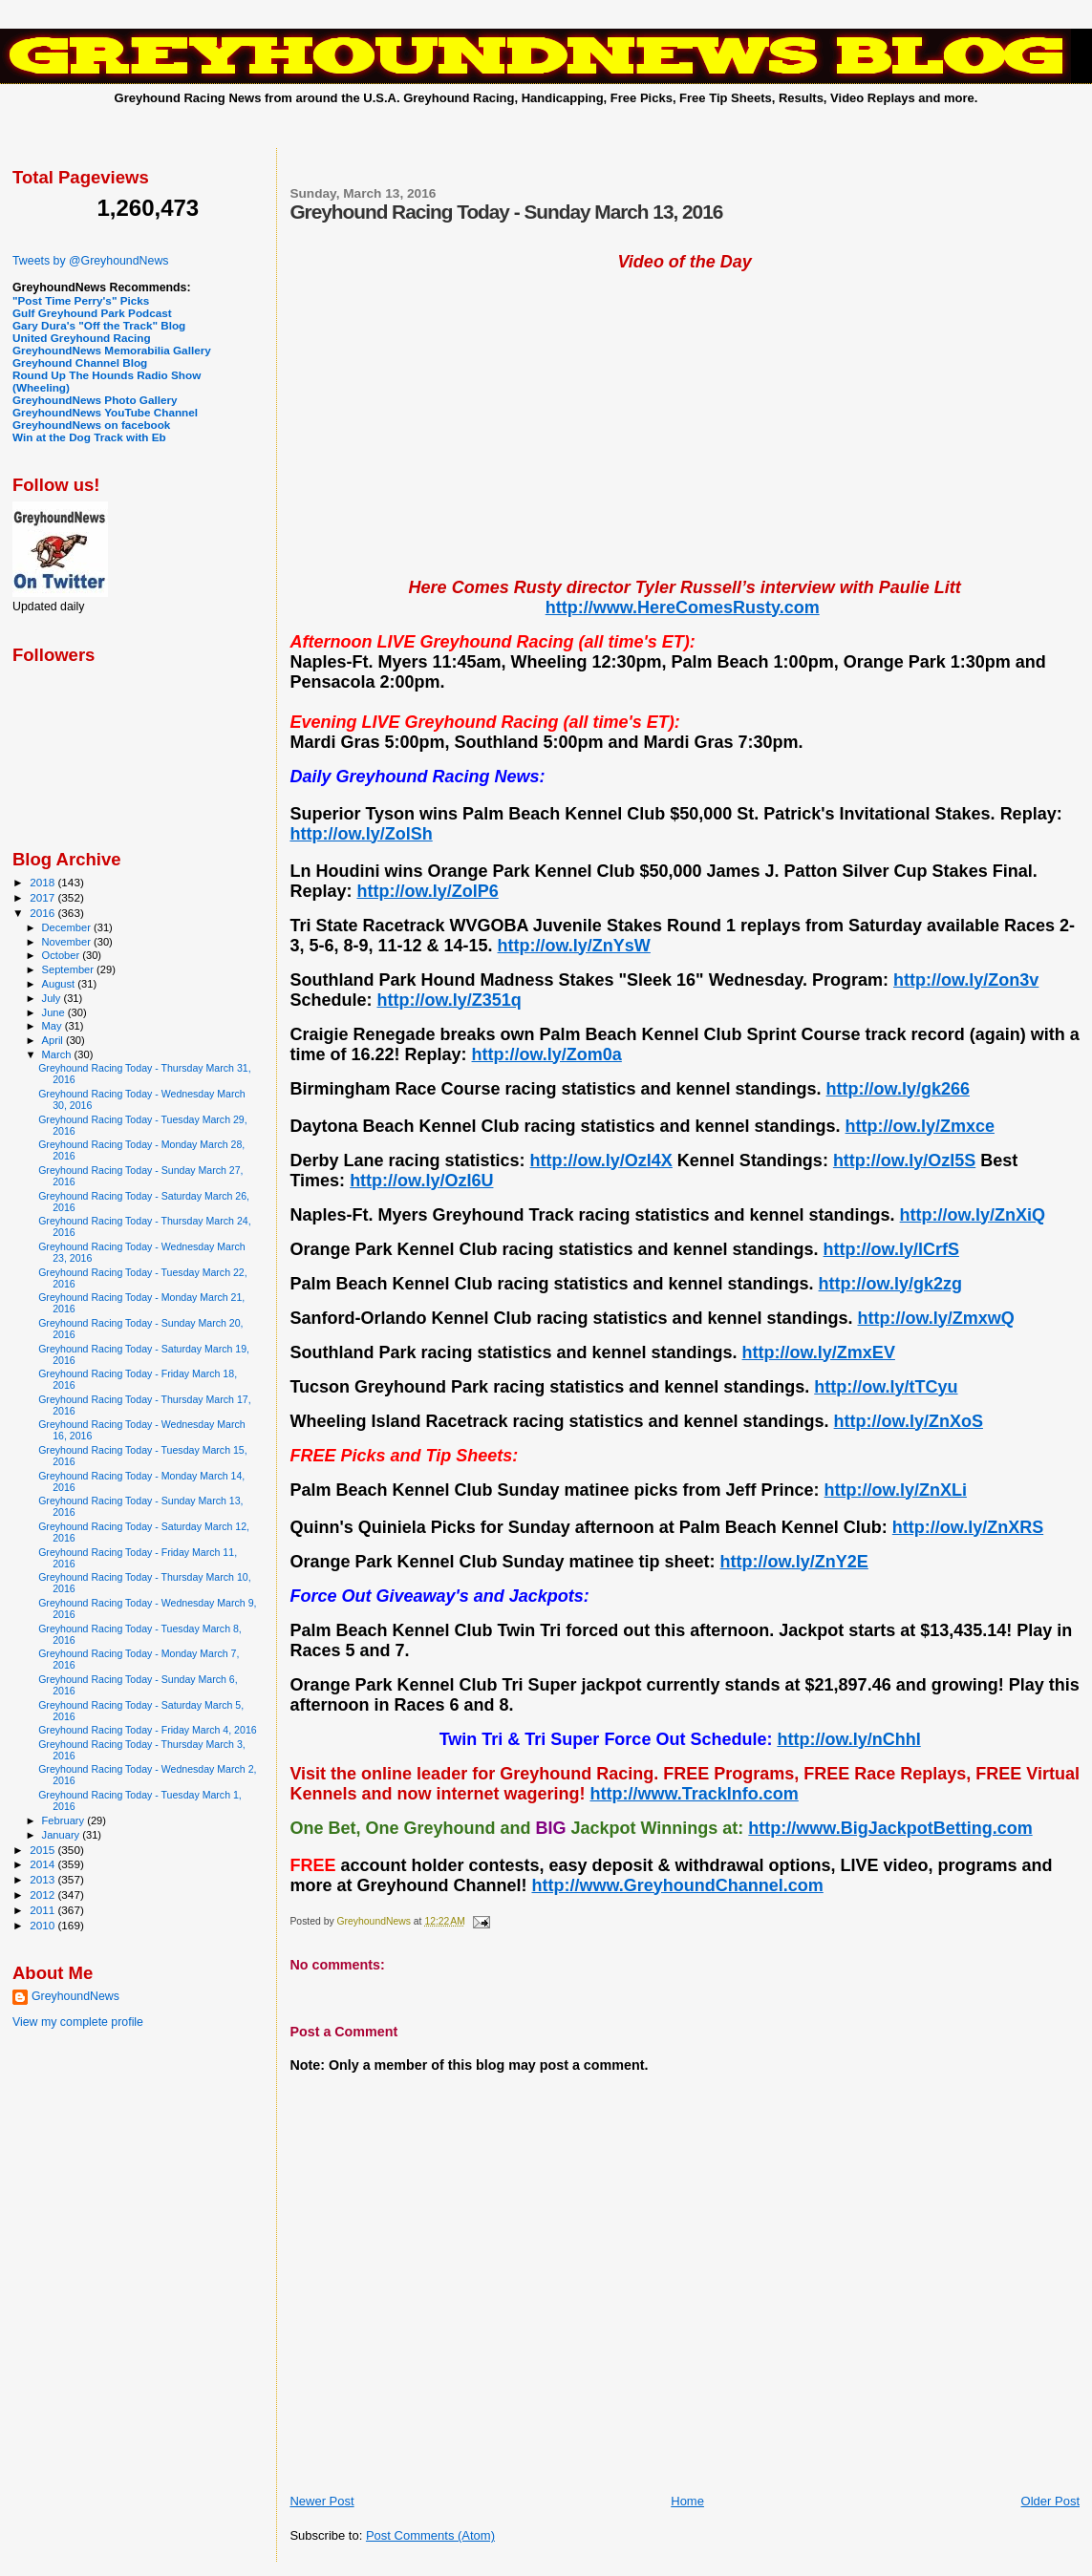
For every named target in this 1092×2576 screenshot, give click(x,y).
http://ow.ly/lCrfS (891, 1249)
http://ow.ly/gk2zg (890, 1283)
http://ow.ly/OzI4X (601, 1160)
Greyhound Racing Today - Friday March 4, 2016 (147, 1729)
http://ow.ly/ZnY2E (794, 1561)
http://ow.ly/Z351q (448, 1000)
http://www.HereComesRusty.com (683, 607)
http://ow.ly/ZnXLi (895, 1490)
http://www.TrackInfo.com (693, 1793)
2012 (43, 1894)
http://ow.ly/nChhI (848, 1739)
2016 (43, 912)
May (53, 1026)
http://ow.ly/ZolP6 (427, 891)
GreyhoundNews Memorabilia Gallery (111, 350)
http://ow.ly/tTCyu (885, 1386)
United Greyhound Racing (81, 337)
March (58, 1054)
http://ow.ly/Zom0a (547, 1054)
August (60, 984)
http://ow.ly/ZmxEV (818, 1352)
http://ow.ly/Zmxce (920, 1126)
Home (687, 2501)
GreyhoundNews (75, 1996)
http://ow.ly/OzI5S (904, 1160)
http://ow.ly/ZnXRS (967, 1527)
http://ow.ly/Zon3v (965, 980)
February (65, 1820)
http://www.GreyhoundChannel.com (677, 1885)
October (62, 955)
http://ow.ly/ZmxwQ (936, 1318)
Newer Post (321, 2501)
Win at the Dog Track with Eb (89, 437)
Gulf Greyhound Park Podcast (92, 313)
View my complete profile (77, 2022)
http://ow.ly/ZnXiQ (972, 1214)
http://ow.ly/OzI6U (421, 1180)
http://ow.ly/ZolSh (360, 833)
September (69, 969)
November (68, 941)
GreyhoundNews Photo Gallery (95, 400)
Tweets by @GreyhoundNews (90, 260)
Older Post (1050, 2501)
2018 (43, 882)
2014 (43, 1864)
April (54, 1040)
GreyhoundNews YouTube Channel (105, 412)
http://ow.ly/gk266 (898, 1088)
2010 (43, 1925)
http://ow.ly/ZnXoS (908, 1421)
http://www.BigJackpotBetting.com (890, 1828)
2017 (43, 897)
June (55, 1012)
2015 (43, 1849)
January (62, 1835)
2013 (43, 1879)
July (53, 998)
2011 (43, 1910)
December (68, 927)
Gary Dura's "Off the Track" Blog (98, 325)
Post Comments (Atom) (430, 2535)
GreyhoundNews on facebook (91, 424)
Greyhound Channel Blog (79, 362)
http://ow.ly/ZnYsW (574, 945)
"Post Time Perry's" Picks (80, 300)
